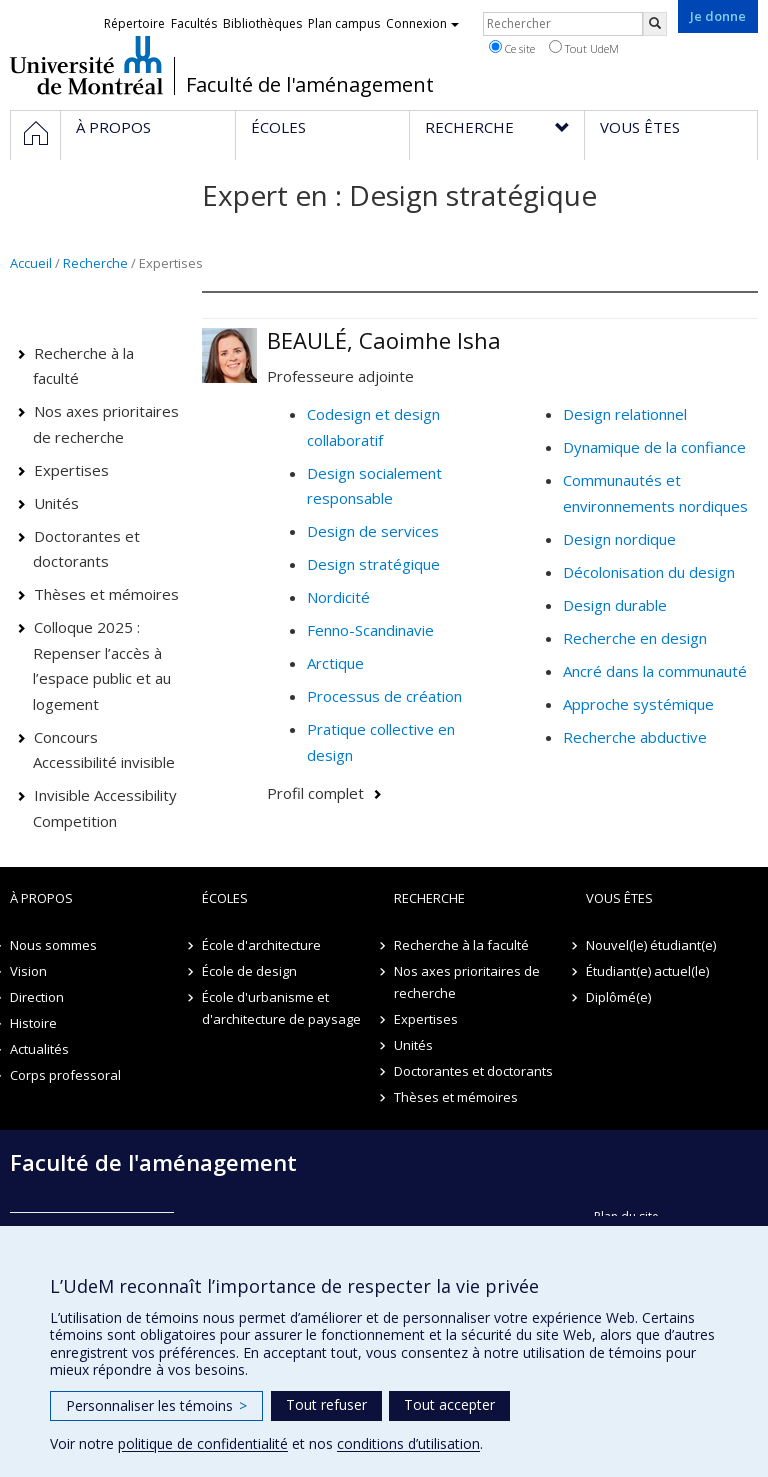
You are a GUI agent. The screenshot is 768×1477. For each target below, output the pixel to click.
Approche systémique (638, 704)
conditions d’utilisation (408, 1443)
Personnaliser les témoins (156, 1405)
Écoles (225, 898)
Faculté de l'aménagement (310, 85)
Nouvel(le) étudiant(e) (651, 945)
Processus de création (384, 696)
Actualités (39, 1049)
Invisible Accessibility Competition (105, 808)
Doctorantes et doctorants (87, 549)
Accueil (31, 263)
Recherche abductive (635, 737)
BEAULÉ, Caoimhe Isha (384, 340)
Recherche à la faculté (84, 366)
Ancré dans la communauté (655, 671)
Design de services (373, 531)
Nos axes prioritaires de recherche (106, 424)
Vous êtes (619, 898)
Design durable (615, 605)
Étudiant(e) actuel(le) (647, 971)
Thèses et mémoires (106, 594)
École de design (249, 971)
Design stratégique (373, 564)
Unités (56, 503)
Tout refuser (326, 1404)
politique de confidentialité (203, 1443)
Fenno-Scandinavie (370, 630)
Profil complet (315, 793)
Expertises (71, 470)
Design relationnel (625, 414)
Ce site (512, 48)
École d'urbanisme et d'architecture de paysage (281, 1008)
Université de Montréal (86, 65)
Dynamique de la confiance (654, 447)
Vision (28, 971)
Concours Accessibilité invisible (104, 750)
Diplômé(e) (618, 997)
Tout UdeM (584, 48)
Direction (37, 997)
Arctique (335, 663)
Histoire (33, 1023)
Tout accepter (449, 1404)
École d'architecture (261, 945)
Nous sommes (53, 945)
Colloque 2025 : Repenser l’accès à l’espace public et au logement (102, 665)
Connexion (422, 23)
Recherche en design (635, 638)
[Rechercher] (655, 24)
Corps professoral (65, 1075)
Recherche (95, 263)
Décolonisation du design (649, 572)
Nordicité (338, 597)
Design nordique (619, 539)
